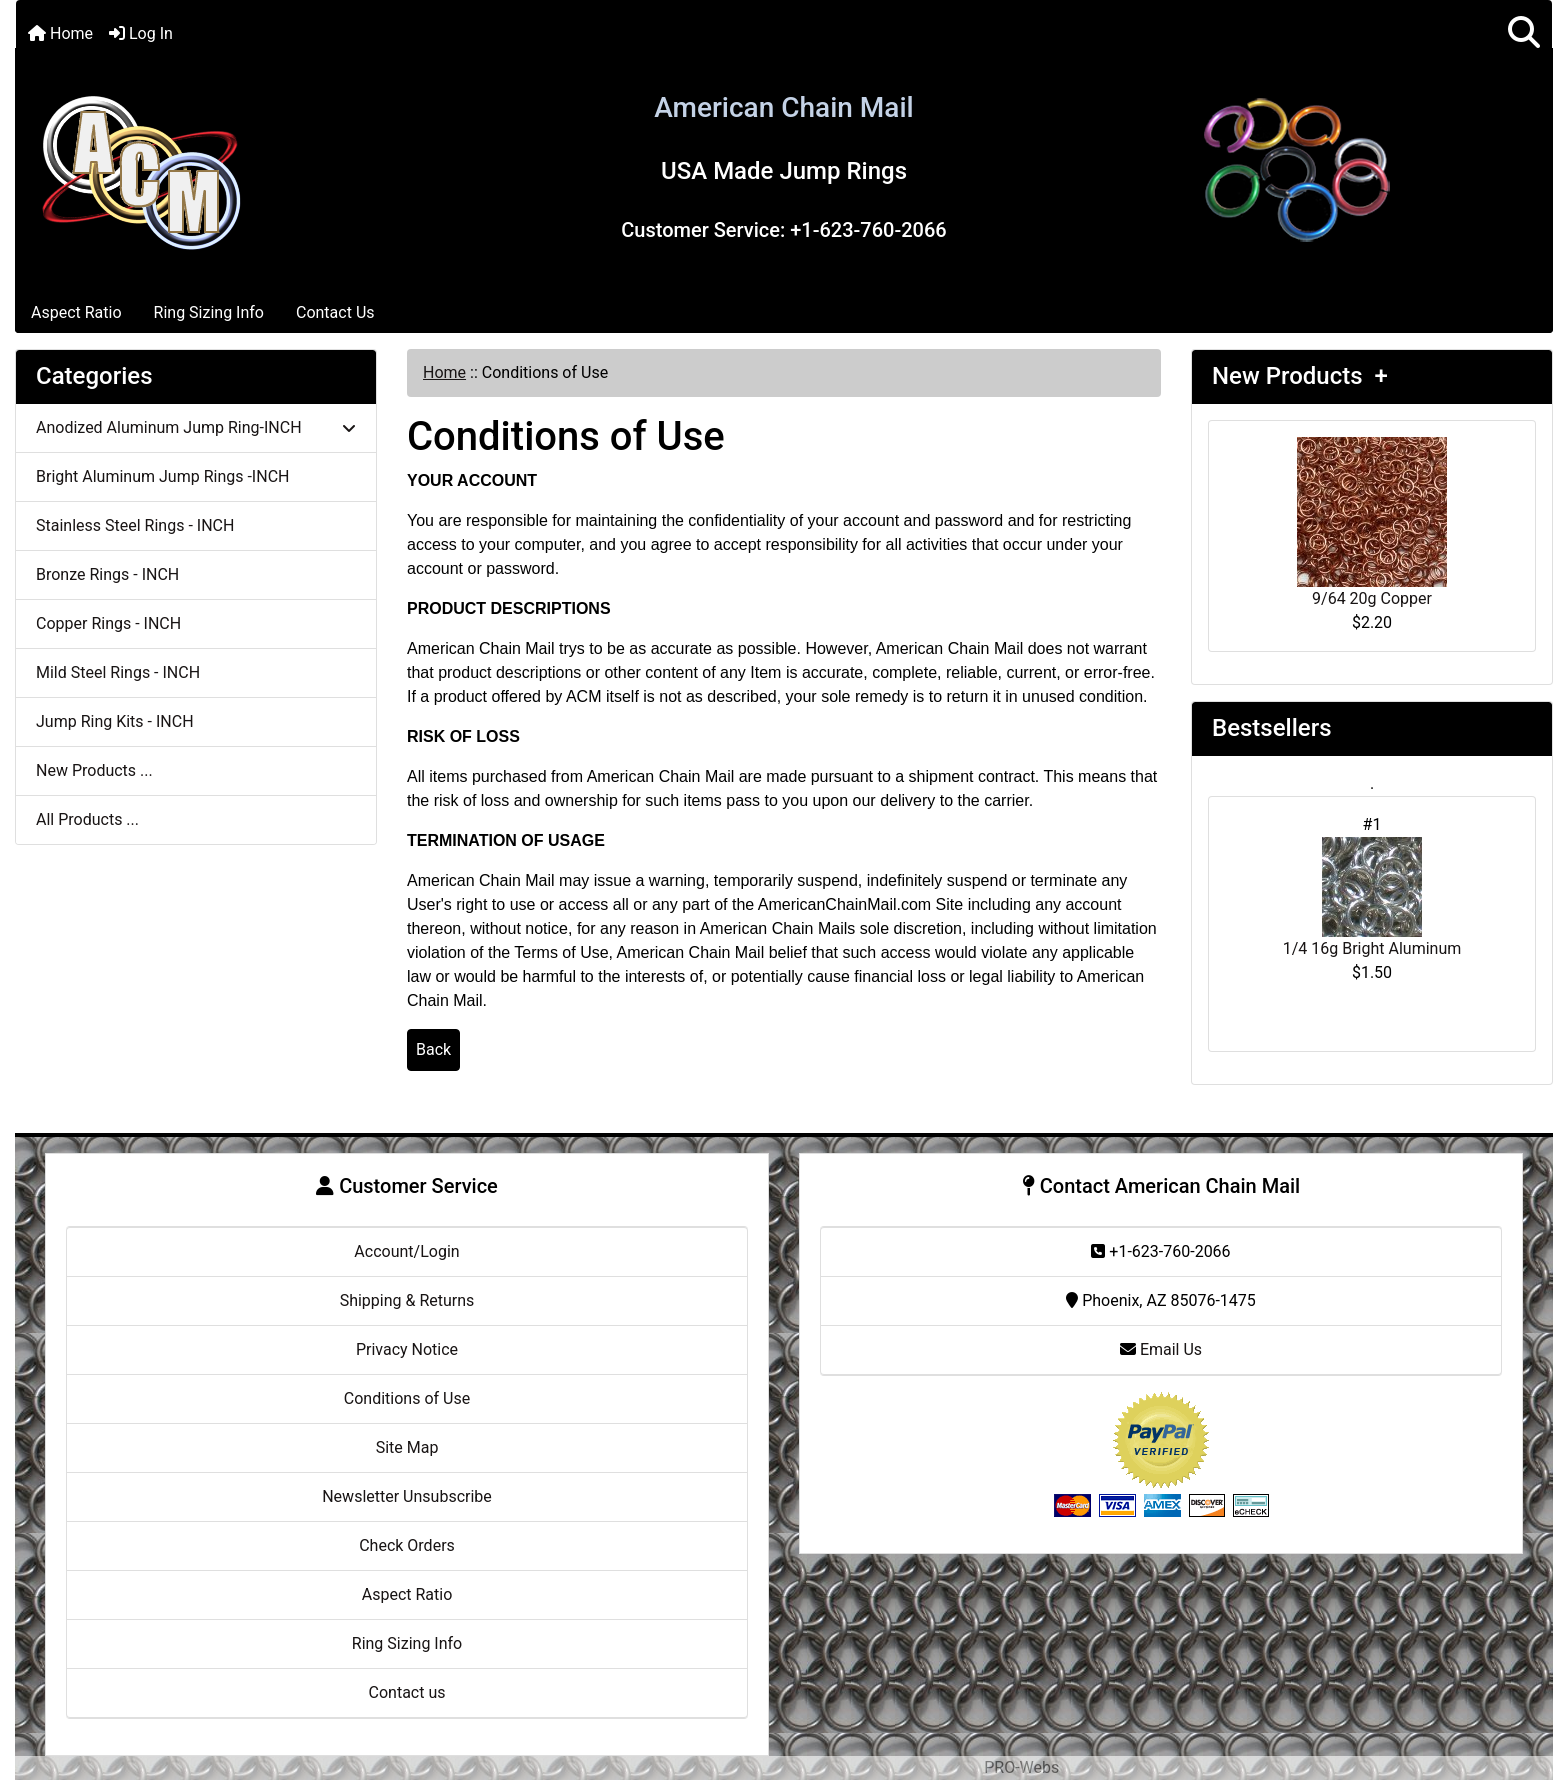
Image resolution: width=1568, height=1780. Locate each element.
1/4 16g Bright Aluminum (1372, 897)
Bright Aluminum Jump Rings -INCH (162, 476)
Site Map (407, 1447)
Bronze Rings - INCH (107, 574)
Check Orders (407, 1545)
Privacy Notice (407, 1349)
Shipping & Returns (407, 1300)
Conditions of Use (407, 1398)
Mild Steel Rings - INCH (118, 672)
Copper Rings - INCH (108, 623)
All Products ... (87, 819)
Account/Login (406, 1251)
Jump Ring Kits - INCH (115, 721)
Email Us (1161, 1349)
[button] (1524, 33)
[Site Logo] (141, 169)
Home (60, 33)
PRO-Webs (1021, 1767)
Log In (141, 33)
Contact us (407, 1692)
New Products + (1300, 376)
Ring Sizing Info (209, 312)
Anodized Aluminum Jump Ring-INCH (196, 427)
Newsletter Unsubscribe (407, 1496)
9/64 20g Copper (1372, 522)
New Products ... (94, 770)
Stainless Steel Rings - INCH (135, 525)
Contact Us (335, 312)
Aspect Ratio (76, 312)
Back (433, 1049)
